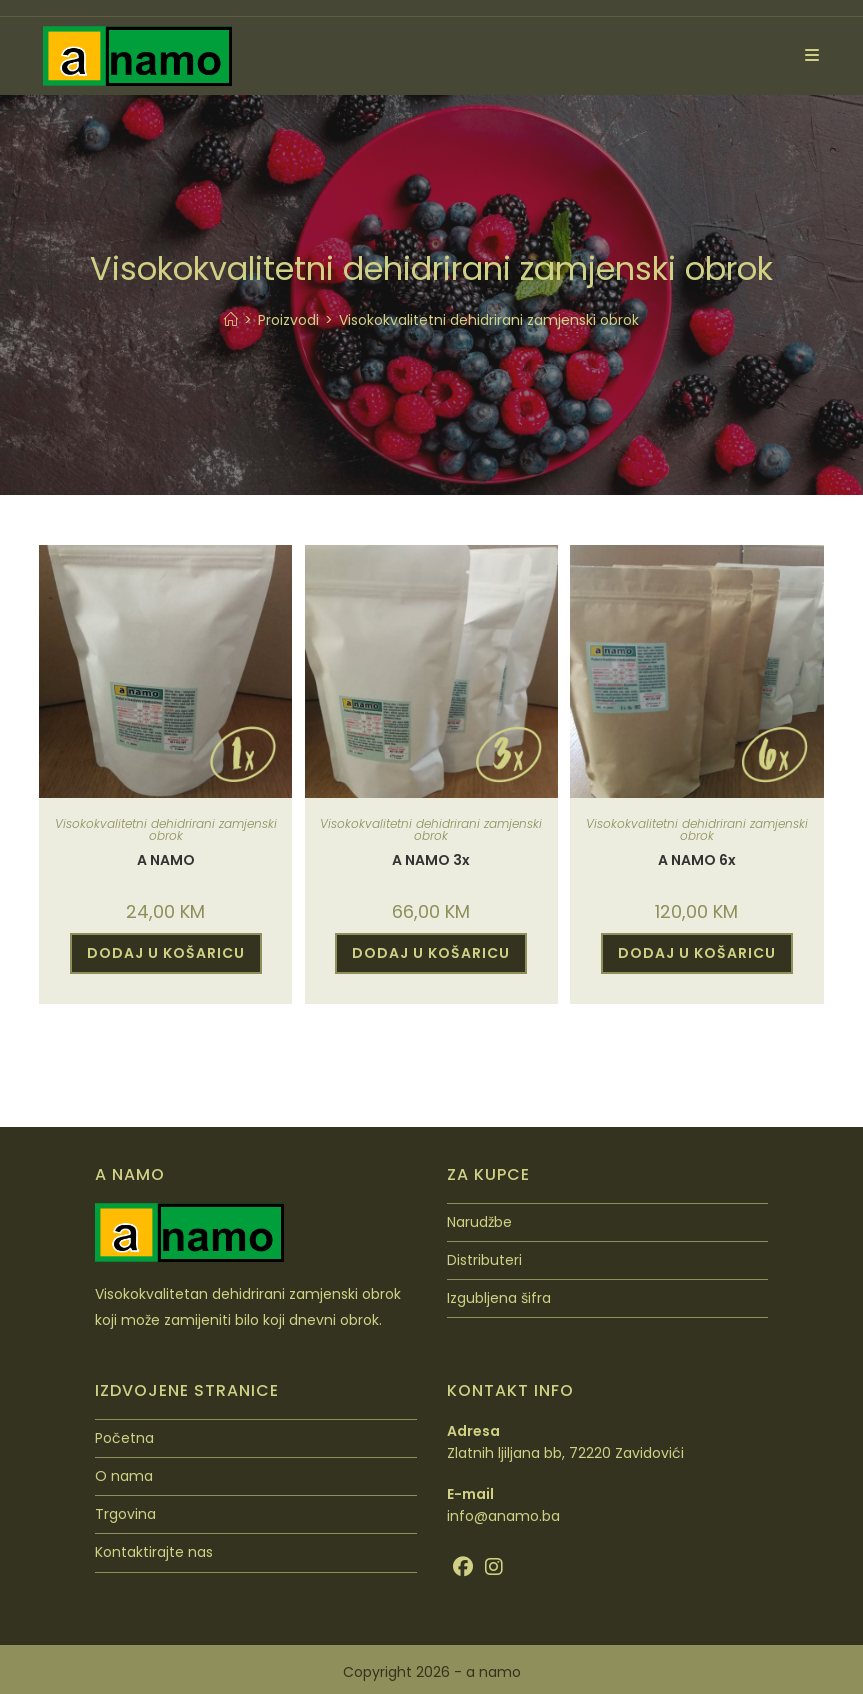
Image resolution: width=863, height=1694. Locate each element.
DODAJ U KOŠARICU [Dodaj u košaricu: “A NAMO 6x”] (697, 953)
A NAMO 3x (431, 860)
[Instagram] (494, 1567)
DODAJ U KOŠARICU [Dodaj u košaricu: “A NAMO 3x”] (431, 953)
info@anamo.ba (503, 1516)
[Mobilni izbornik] (805, 55)
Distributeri (484, 1260)
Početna (124, 1438)
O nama (124, 1476)
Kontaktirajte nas (154, 1552)
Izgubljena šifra (499, 1298)
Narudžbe (479, 1222)
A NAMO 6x (697, 860)
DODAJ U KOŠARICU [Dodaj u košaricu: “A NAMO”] (166, 953)
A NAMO (166, 860)
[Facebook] (463, 1567)
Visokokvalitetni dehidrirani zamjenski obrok (489, 320)
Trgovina (125, 1514)
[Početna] (231, 320)
